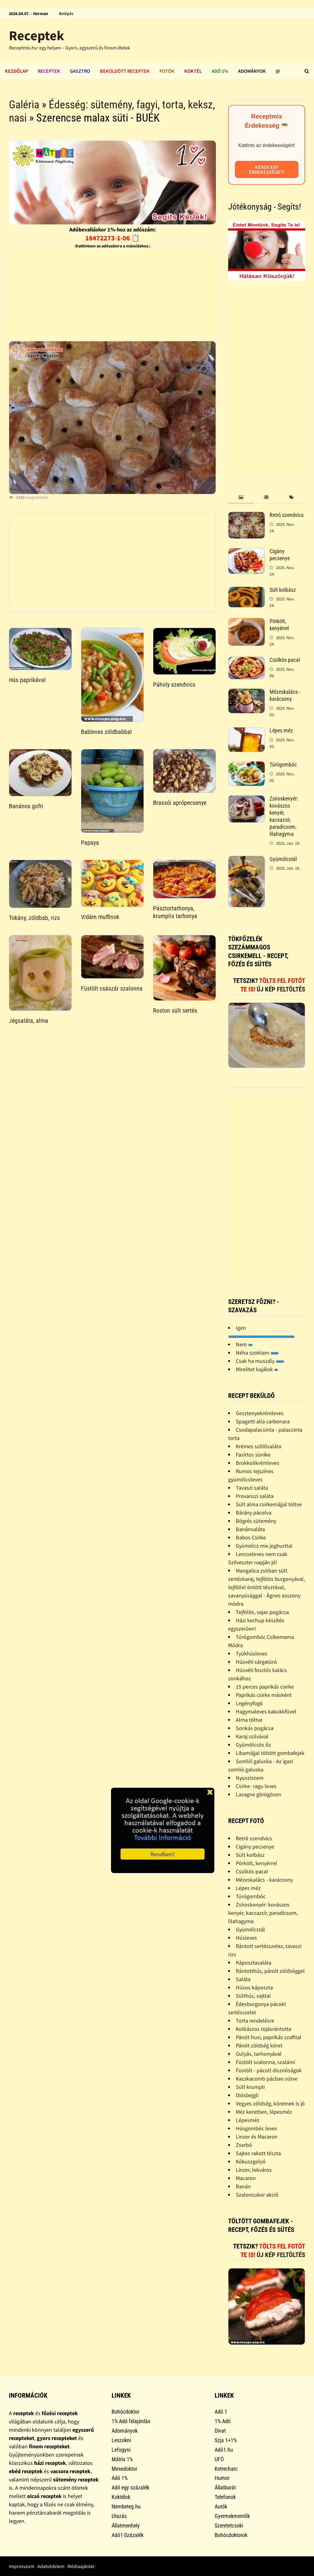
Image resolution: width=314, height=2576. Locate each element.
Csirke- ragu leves (256, 1786)
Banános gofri (26, 806)
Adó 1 (221, 2411)
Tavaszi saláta (252, 1487)
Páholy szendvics (174, 684)
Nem (244, 1344)
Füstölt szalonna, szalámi (265, 2062)
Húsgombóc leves (256, 2128)
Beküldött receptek (125, 71)
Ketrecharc (226, 2468)
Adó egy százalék (130, 2487)
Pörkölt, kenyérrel (279, 624)
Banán (243, 2186)
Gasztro (80, 71)
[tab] (241, 497)
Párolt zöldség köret (259, 2045)
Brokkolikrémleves (257, 1462)
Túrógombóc (283, 764)
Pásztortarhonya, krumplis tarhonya (175, 912)
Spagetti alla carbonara (263, 1421)
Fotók (166, 71)
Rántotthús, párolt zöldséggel (270, 1970)
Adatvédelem (50, 2566)
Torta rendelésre (255, 2020)
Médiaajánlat (80, 2566)
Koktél (193, 71)
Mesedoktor (124, 2468)
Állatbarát (225, 2487)
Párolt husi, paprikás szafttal (268, 2037)
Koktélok (121, 2497)
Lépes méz (281, 730)
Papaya (90, 842)
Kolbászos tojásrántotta (263, 2028)
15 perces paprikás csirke (265, 1686)
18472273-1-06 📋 (112, 238)
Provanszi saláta (255, 1495)
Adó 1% (220, 71)
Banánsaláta (250, 1529)
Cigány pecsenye (280, 554)
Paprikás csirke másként (264, 1694)
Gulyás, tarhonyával (258, 2053)
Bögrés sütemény (256, 1520)
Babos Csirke (251, 1537)
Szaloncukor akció (257, 2194)
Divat (220, 2430)
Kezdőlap (16, 71)
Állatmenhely (126, 2525)
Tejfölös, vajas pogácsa (262, 1612)
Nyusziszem (249, 1777)
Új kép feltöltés (281, 989)
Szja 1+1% (226, 2440)
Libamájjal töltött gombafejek (270, 1752)
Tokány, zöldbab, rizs (34, 917)
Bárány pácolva (253, 1512)
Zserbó (244, 2144)
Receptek (36, 35)
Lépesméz (247, 2120)
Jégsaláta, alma (28, 1020)
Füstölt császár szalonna (112, 988)
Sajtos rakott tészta (258, 2153)
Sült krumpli (250, 2086)
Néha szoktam (257, 1352)
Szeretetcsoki (229, 2525)
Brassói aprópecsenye (179, 802)
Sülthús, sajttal (253, 1995)
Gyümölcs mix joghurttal (264, 1545)
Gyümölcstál (283, 859)
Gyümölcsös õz (253, 1744)
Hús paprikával (27, 680)
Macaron (246, 2178)
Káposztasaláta (253, 1962)
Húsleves (246, 1937)
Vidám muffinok (100, 917)
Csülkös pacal (285, 660)
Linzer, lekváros (254, 2169)
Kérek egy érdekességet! (267, 169)
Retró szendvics (287, 515)
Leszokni (121, 2440)
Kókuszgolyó (251, 2161)
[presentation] (241, 497)
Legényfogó (249, 1703)
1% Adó (223, 2421)
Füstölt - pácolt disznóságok (269, 2070)
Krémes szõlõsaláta (258, 1446)
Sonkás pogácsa (255, 1728)
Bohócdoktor (125, 2411)
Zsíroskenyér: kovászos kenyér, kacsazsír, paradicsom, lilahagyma (284, 816)
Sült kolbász (283, 590)
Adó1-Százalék (128, 2535)
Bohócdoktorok (231, 2535)
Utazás (119, 2516)
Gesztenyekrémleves (260, 1413)
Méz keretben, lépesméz (264, 2111)
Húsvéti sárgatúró (256, 1661)
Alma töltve (249, 1719)
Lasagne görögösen (258, 1794)
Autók (221, 2506)
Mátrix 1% (122, 2459)
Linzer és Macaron (257, 2136)
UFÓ (219, 2459)
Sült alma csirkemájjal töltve (269, 1504)
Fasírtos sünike (253, 1454)
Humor (222, 2478)
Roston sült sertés (175, 1010)
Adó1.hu (224, 2449)
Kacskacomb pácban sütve (266, 2078)
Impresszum (21, 2566)
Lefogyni (121, 2449)
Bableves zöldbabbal (106, 731)
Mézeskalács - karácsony (285, 695)
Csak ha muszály (260, 1360)
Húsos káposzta (254, 1987)
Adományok (252, 71)
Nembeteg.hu (126, 2506)
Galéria (24, 104)
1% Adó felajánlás (131, 2421)
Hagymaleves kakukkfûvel (266, 1711)
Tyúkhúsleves (251, 1653)
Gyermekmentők (232, 2516)
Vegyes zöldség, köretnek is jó (270, 2103)
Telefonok (225, 2497)
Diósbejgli (247, 2095)
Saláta (243, 1979)
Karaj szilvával (252, 1736)
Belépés (66, 13)
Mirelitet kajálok (257, 1369)
